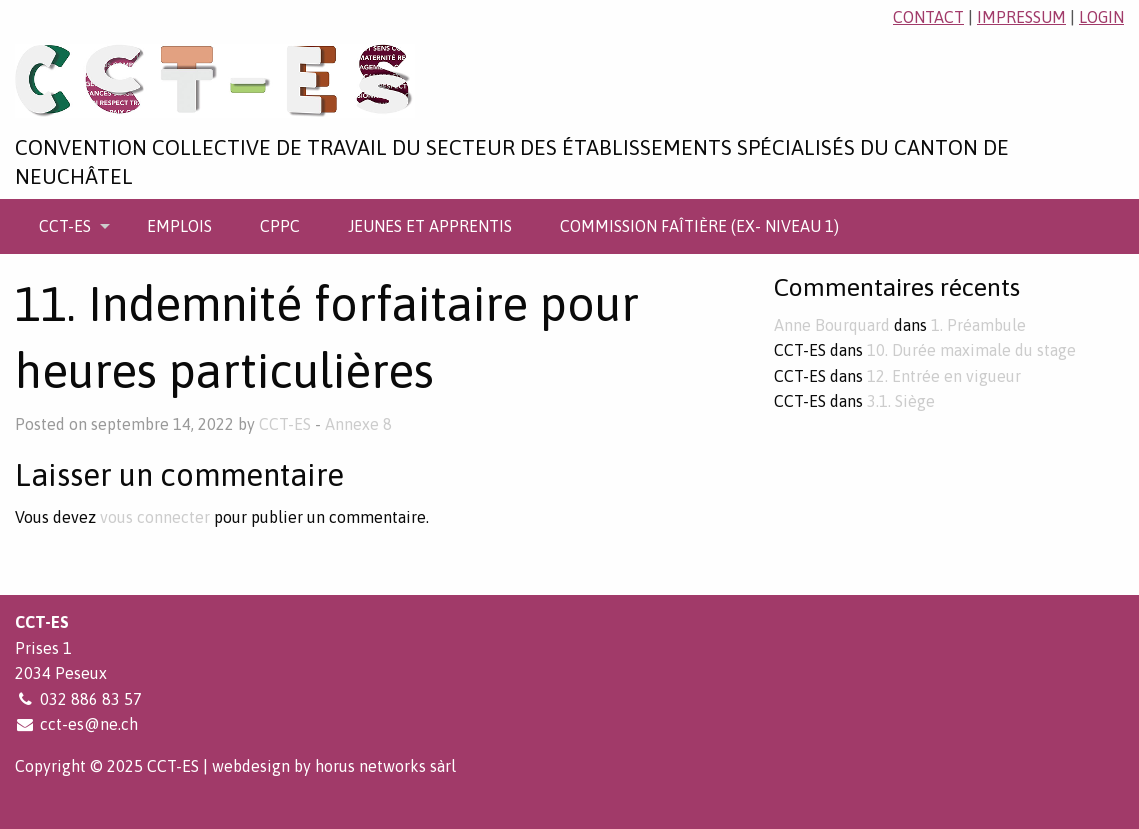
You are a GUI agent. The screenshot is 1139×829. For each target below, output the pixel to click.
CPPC (280, 226)
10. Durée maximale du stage (971, 350)
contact (928, 17)
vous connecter (155, 517)
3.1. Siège (901, 401)
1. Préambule (978, 325)
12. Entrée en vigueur (944, 376)
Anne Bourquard (832, 325)
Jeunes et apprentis (430, 226)
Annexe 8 (358, 424)
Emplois (179, 226)
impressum (1021, 17)
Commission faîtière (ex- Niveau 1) (699, 226)
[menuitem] (69, 226)
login (1101, 17)
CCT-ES (65, 226)
